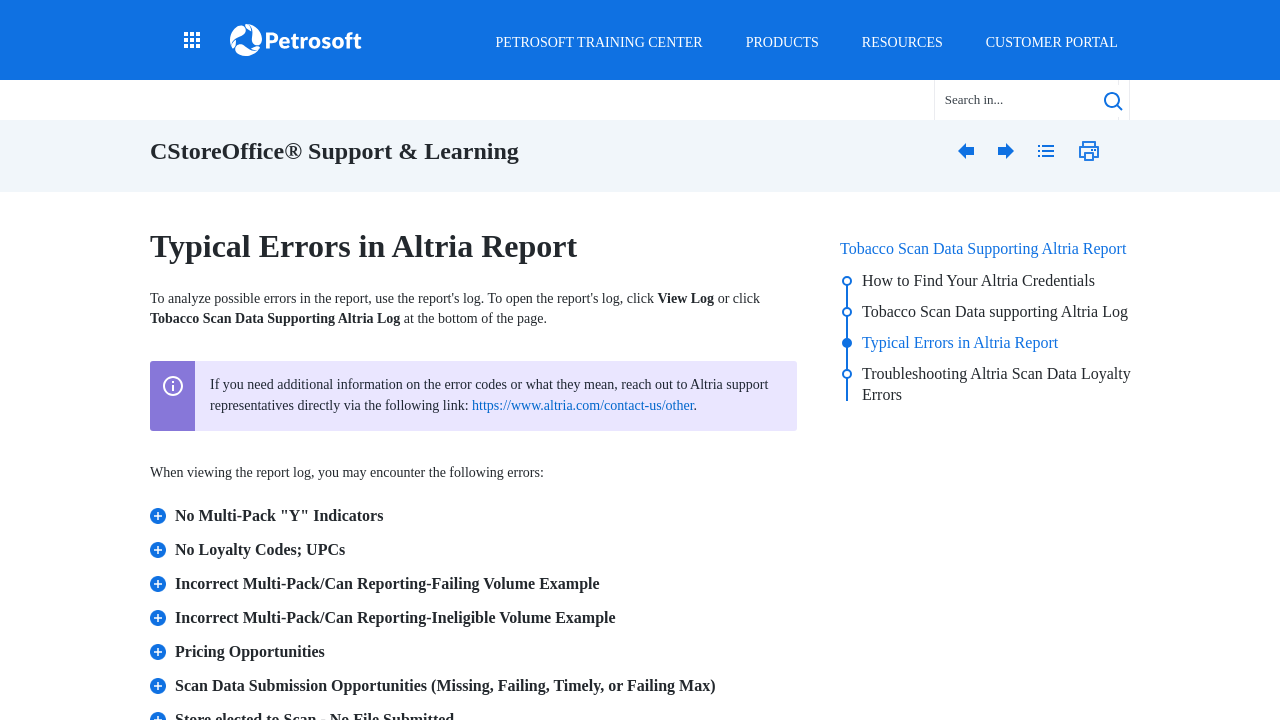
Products (782, 42)
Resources (902, 42)
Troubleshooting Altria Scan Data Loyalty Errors (996, 384)
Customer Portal (1052, 42)
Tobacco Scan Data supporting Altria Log (995, 311)
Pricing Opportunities (238, 646)
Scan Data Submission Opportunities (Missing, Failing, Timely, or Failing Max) (433, 680)
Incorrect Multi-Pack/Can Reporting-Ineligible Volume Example (383, 612)
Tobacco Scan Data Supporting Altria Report (983, 248)
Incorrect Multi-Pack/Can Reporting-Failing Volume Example (375, 578)
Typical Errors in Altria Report (960, 342)
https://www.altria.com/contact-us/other (582, 405)
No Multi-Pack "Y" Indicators (267, 510)
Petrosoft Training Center (599, 42)
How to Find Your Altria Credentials (978, 280)
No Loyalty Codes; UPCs (248, 544)
